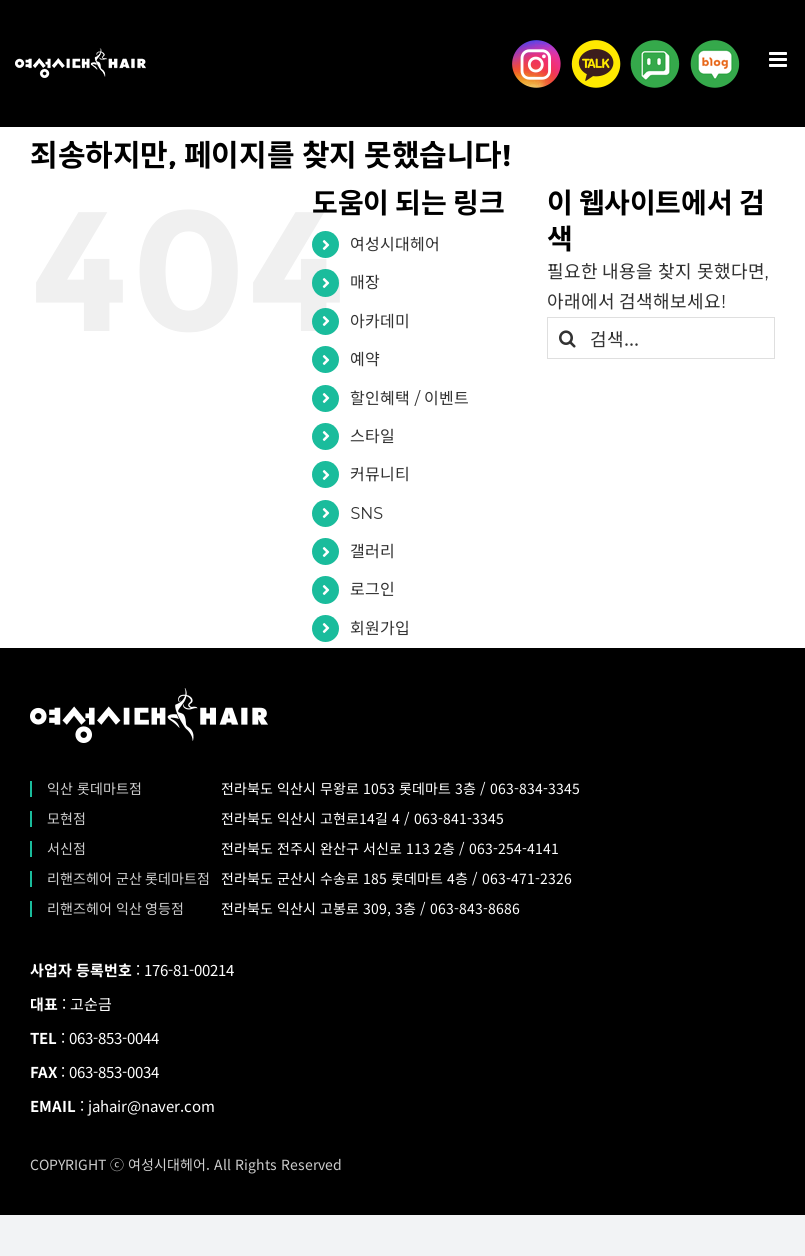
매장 (365, 282)
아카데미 (380, 321)
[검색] (568, 338)
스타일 (372, 436)
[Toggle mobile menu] (779, 59)
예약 (365, 359)
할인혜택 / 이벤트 (409, 398)
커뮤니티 (380, 474)
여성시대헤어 (395, 244)
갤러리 (372, 551)
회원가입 (380, 628)
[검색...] (661, 338)
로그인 (372, 589)
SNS (366, 513)
